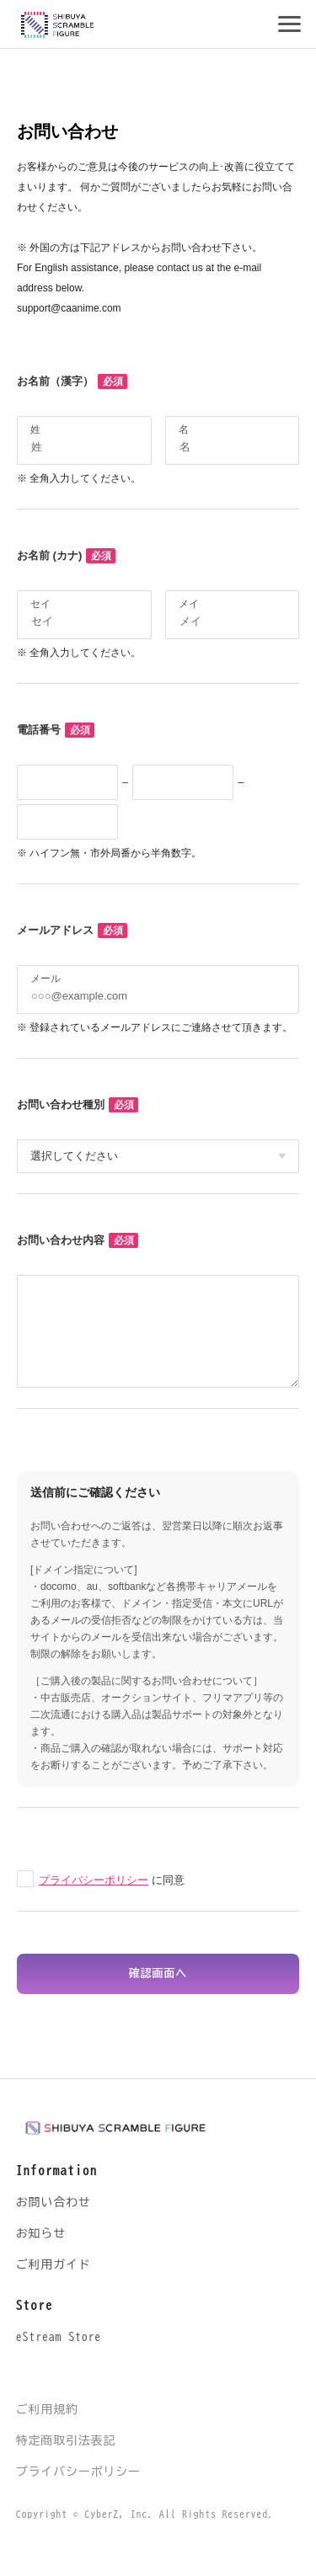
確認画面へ (158, 1973)
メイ (189, 604)
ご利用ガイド (53, 2264)
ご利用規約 (47, 2409)
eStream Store (58, 2337)
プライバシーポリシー (93, 1880)
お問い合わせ (53, 2202)
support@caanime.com (69, 308)
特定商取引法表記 (65, 2440)
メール (45, 978)
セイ (40, 604)
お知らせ (41, 2233)
